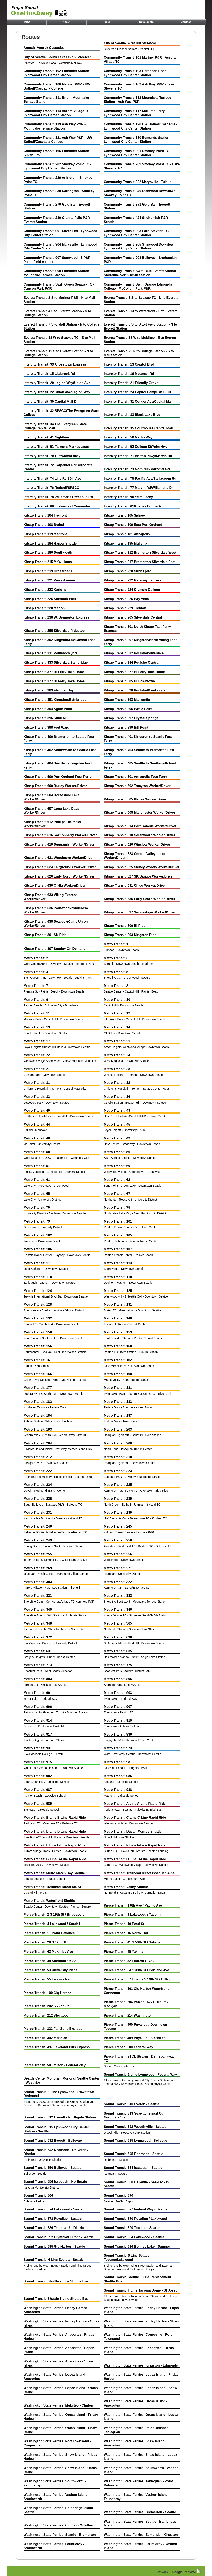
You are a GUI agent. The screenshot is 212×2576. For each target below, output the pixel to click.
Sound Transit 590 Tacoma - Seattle (132, 2228)
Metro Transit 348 (38, 1623)
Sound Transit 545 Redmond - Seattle (133, 2154)
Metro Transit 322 (118, 1582)
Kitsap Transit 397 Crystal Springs (131, 718)
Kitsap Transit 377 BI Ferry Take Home (54, 672)
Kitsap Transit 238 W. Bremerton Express (56, 617)
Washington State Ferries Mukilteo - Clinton (58, 2405)
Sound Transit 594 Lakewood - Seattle (134, 2237)
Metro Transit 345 (38, 1609)
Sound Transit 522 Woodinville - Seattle (135, 2126)
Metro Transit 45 (117, 1124)
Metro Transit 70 (37, 1207)
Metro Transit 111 (38, 1263)
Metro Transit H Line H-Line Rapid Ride (135, 1859)
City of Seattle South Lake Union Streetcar (57, 57)
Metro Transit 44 (37, 1124)
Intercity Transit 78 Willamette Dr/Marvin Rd (58, 497)
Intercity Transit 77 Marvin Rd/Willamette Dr (138, 487)
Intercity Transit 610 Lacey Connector (134, 506)
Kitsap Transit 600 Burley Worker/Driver (55, 786)
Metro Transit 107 (118, 1249)
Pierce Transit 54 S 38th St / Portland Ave (136, 1970)
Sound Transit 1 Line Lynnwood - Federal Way (140, 2074)
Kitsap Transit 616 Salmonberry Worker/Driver (60, 835)
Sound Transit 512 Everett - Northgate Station (60, 2117)
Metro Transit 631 (38, 1651)
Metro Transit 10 (117, 999)
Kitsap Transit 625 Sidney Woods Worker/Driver (141, 867)
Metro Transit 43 (117, 1110)
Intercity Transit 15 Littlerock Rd (49, 373)
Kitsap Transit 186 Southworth (48, 552)
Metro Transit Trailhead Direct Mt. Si (52, 1887)
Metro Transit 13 (37, 1027)
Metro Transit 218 (118, 1457)
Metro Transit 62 (117, 1179)
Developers (146, 21)
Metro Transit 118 (38, 1277)
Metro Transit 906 (38, 1706)
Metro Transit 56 (117, 1152)
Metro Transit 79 (37, 1221)
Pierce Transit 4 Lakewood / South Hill (54, 1924)
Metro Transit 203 (118, 1429)
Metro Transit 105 (118, 1235)
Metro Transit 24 (117, 1055)
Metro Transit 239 (118, 1512)
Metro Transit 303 (38, 1582)
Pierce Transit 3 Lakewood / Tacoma (132, 1914)
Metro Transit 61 (37, 1179)
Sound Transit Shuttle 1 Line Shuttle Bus (56, 2298)
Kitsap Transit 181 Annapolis (127, 534)
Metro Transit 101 (118, 1221)
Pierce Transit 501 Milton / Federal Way (55, 2065)
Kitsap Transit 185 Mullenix (125, 543)
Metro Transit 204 (38, 1443)
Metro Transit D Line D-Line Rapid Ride (55, 1831)
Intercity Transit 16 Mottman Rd (129, 373)
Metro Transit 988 (118, 1790)
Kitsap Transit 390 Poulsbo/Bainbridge (134, 690)
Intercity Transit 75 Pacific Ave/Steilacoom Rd (140, 478)
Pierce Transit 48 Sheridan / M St (50, 1961)
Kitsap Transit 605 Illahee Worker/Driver (135, 799)
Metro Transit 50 (37, 1152)
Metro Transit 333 (118, 1595)
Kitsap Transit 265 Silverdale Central (133, 617)
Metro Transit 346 (118, 1609)
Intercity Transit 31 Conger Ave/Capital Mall (138, 401)
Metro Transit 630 (118, 1637)
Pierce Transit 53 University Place (50, 1970)
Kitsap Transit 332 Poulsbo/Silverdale (134, 653)
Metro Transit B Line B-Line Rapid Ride (55, 1817)
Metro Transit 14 (117, 1027)
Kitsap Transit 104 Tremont (45, 515)
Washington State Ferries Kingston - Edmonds (141, 2365)
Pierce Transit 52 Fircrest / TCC (129, 1961)
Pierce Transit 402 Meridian (45, 2038)
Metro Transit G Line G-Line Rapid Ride (55, 1859)
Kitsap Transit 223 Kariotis (45, 589)
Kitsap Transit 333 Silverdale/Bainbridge (56, 662)
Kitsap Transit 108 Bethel (44, 525)
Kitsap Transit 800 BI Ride (124, 925)
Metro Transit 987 (38, 1790)
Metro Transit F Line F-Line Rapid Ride (134, 1845)
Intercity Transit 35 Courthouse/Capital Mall (138, 428)
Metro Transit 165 (38, 1374)
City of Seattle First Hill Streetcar (130, 43)
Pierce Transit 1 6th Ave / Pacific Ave (133, 1905)
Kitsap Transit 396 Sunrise (45, 718)
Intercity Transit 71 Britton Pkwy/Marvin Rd (138, 456)
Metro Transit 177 (38, 1388)
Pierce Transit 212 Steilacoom (47, 2015)
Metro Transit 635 (118, 1651)
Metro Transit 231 (38, 1512)
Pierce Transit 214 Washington (128, 2015)
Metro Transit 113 (118, 1263)
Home (26, 21)
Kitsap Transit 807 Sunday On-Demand (55, 948)
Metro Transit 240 (38, 1526)
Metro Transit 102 (38, 1235)
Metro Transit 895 (118, 1679)
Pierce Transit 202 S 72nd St (46, 2006)
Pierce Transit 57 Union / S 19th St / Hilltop (137, 1979)
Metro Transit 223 (118, 1471)
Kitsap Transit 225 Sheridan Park (50, 599)
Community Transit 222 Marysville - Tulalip (137, 182)
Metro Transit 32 (117, 1083)
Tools (106, 21)
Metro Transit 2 (36, 958)
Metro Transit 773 (38, 1665)
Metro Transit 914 (38, 1720)
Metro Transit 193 (38, 1429)
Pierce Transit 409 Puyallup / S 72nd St (134, 2038)
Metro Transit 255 (38, 1554)
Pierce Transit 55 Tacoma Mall (47, 1979)
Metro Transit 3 (116, 958)
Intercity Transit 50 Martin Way (128, 437)
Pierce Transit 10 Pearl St (124, 1924)
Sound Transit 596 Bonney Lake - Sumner (137, 2246)
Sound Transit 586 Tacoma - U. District (54, 2228)
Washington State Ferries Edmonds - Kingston (141, 2534)
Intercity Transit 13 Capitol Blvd (129, 364)
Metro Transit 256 (118, 1554)
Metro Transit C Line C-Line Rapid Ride (135, 1817)
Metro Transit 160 (118, 1346)
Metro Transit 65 (37, 1193)
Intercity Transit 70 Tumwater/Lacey (52, 456)
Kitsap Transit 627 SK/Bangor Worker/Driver (139, 876)
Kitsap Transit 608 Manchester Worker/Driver (139, 812)
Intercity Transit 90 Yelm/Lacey (128, 497)
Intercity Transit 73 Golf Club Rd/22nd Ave (137, 469)
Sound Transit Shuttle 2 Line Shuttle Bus (56, 2281)
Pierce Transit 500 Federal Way (128, 2047)
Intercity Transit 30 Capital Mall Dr (51, 401)
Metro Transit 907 (118, 1706)
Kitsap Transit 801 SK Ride (45, 935)
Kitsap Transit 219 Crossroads (48, 571)
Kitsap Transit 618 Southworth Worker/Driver (139, 835)
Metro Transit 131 (118, 1304)
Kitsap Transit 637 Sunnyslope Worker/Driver (140, 912)
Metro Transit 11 (37, 1013)
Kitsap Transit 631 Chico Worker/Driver (135, 885)
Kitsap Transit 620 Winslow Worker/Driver (137, 844)
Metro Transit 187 (118, 1415)
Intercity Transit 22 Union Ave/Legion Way (57, 392)
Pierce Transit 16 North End (126, 1933)
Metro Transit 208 (118, 1443)
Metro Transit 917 (38, 1734)
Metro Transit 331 (38, 1595)
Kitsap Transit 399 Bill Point (126, 727)
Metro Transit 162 (118, 1360)
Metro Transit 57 (37, 1166)
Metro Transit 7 (36, 986)
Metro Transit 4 (36, 972)
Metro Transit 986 (118, 1776)
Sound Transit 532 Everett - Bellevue (53, 2140)
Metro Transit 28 (117, 1069)
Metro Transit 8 (116, 986)
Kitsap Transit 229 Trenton (125, 608)
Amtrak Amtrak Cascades (44, 48)
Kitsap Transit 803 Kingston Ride (130, 935)
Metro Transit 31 (37, 1083)
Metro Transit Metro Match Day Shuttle (54, 1873)
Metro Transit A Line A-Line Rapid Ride (135, 1803)
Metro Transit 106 (38, 1249)
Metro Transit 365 (118, 1623)
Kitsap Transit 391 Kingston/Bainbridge (55, 699)
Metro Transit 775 (118, 1665)
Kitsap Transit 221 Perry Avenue (49, 580)
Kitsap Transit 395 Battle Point (128, 709)
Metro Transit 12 (117, 1013)
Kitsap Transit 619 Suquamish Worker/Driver (59, 844)
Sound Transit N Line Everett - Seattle (54, 2259)
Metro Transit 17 (37, 1041)
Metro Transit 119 (118, 1277)
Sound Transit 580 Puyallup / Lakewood (135, 2218)
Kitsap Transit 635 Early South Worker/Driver (139, 899)
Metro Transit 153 (118, 1332)
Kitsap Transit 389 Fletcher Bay (49, 690)
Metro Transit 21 (117, 1041)
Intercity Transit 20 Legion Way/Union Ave (57, 383)
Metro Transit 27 (37, 1069)
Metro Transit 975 (38, 1762)
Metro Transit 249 (38, 1540)
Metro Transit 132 (38, 1318)
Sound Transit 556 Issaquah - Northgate (55, 2181)
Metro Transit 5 (116, 972)
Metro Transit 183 (118, 1401)
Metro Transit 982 (38, 1776)
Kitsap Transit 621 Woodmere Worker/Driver (59, 857)
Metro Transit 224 (38, 1485)
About (66, 21)
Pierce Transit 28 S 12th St (45, 1942)
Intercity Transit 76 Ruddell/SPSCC (51, 487)
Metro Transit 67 (117, 1193)
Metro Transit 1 (116, 944)
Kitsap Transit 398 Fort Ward (46, 727)
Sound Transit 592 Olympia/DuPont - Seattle (59, 2237)
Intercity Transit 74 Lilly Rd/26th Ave (52, 478)
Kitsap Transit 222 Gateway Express (132, 580)
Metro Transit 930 (118, 1734)
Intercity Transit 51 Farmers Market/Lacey (57, 446)
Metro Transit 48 (37, 1138)
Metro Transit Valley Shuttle (126, 1887)
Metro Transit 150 (38, 1332)
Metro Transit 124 (38, 1291)
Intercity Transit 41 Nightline (46, 437)
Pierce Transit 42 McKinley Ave (48, 1951)
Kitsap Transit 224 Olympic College (132, 589)
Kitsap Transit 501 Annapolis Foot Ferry (135, 776)
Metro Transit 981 (118, 1762)
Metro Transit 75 (117, 1207)
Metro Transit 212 (38, 1457)
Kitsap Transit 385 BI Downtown (129, 681)
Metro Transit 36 (117, 1096)
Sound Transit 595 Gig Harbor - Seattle (54, 2246)
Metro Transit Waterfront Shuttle (49, 1900)
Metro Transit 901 (38, 1693)
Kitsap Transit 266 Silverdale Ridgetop (54, 630)
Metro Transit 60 (117, 1166)
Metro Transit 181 (118, 1388)
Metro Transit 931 (38, 1748)
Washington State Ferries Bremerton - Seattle (140, 2512)
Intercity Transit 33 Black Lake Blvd (132, 414)
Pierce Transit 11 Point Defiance (49, 1933)
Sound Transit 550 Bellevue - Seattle (52, 2167)
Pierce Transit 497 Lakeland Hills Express (57, 2047)
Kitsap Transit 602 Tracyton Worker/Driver (137, 786)
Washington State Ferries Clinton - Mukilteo (58, 2525)
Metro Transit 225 (118, 1485)
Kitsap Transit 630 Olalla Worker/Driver (55, 885)
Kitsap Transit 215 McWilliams (48, 562)
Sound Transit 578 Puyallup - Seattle (53, 2218)
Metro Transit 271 (118, 1568)
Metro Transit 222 (38, 1471)
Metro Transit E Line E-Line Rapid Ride (55, 1845)
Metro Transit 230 (118, 1498)
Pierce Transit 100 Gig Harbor (47, 1993)
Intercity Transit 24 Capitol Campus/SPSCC (138, 392)
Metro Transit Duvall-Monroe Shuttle (132, 1831)
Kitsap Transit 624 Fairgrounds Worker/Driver (60, 867)
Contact (186, 21)
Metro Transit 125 (118, 1291)
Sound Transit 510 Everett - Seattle (131, 2104)
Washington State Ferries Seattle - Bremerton (60, 2534)
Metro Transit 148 (118, 1318)
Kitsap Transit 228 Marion (44, 608)
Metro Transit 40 (37, 1110)
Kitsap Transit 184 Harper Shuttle (50, 543)
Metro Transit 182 (38, 1401)
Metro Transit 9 (36, 999)
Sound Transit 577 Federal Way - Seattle (135, 2209)
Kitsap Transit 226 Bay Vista (126, 599)
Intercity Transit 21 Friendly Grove (131, 383)
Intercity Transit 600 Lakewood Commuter (57, 506)
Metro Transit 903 (118, 1693)
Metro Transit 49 (117, 1138)
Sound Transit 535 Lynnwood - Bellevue (135, 2140)
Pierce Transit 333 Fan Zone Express (53, 2028)
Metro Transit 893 (38, 1679)
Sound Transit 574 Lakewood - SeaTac (54, 2209)
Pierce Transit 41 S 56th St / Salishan (133, 1942)
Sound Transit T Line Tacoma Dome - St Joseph (141, 2290)
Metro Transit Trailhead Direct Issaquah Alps (139, 1873)
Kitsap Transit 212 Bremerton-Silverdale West (140, 552)
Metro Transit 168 (118, 1374)
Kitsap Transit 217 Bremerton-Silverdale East (139, 562)
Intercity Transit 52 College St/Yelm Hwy (135, 446)
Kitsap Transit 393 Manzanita (127, 699)
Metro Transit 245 (118, 1526)
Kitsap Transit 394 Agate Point (48, 709)
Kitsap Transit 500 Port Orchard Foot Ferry (58, 776)
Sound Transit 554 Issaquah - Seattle (133, 2167)
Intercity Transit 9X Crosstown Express (55, 364)
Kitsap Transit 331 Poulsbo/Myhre (51, 653)
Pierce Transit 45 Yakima (123, 1951)
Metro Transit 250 (118, 1540)
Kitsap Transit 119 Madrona (46, 534)
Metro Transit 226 (38, 1498)
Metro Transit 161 (38, 1360)
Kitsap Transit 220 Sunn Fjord (127, 571)
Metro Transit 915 (118, 1720)
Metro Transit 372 (38, 1637)
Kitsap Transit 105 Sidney (124, 515)
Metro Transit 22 (37, 1055)
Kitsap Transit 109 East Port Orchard (133, 525)
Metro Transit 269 (38, 1568)
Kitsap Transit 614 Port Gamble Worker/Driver (140, 826)
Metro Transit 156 (38, 1346)
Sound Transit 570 (118, 2195)
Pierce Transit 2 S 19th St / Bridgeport (54, 1914)
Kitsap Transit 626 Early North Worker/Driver (59, 876)
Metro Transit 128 (38, 1304)
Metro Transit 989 (38, 1803)
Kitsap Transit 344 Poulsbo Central (131, 662)
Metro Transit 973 (118, 1748)
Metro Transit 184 (38, 1415)
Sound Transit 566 (38, 2195)
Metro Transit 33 (37, 1096)
